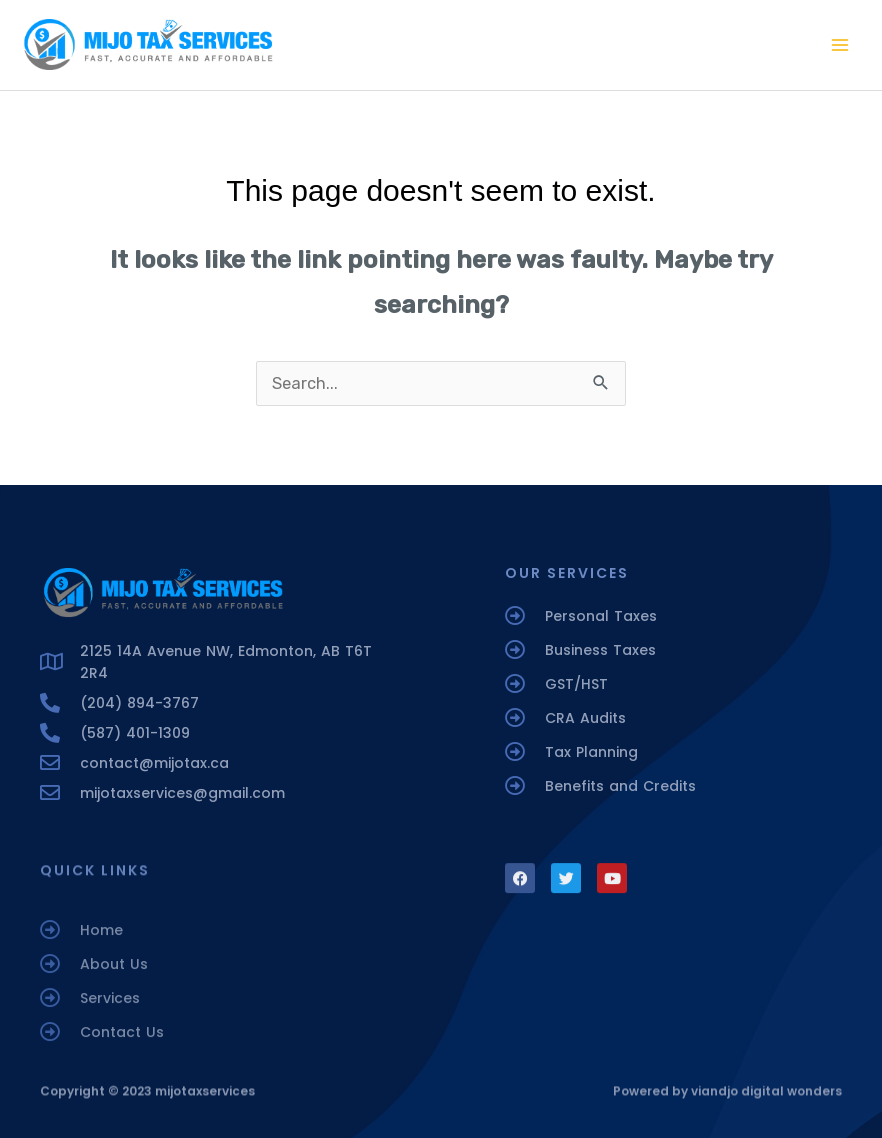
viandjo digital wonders (766, 1096)
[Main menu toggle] (839, 45)
